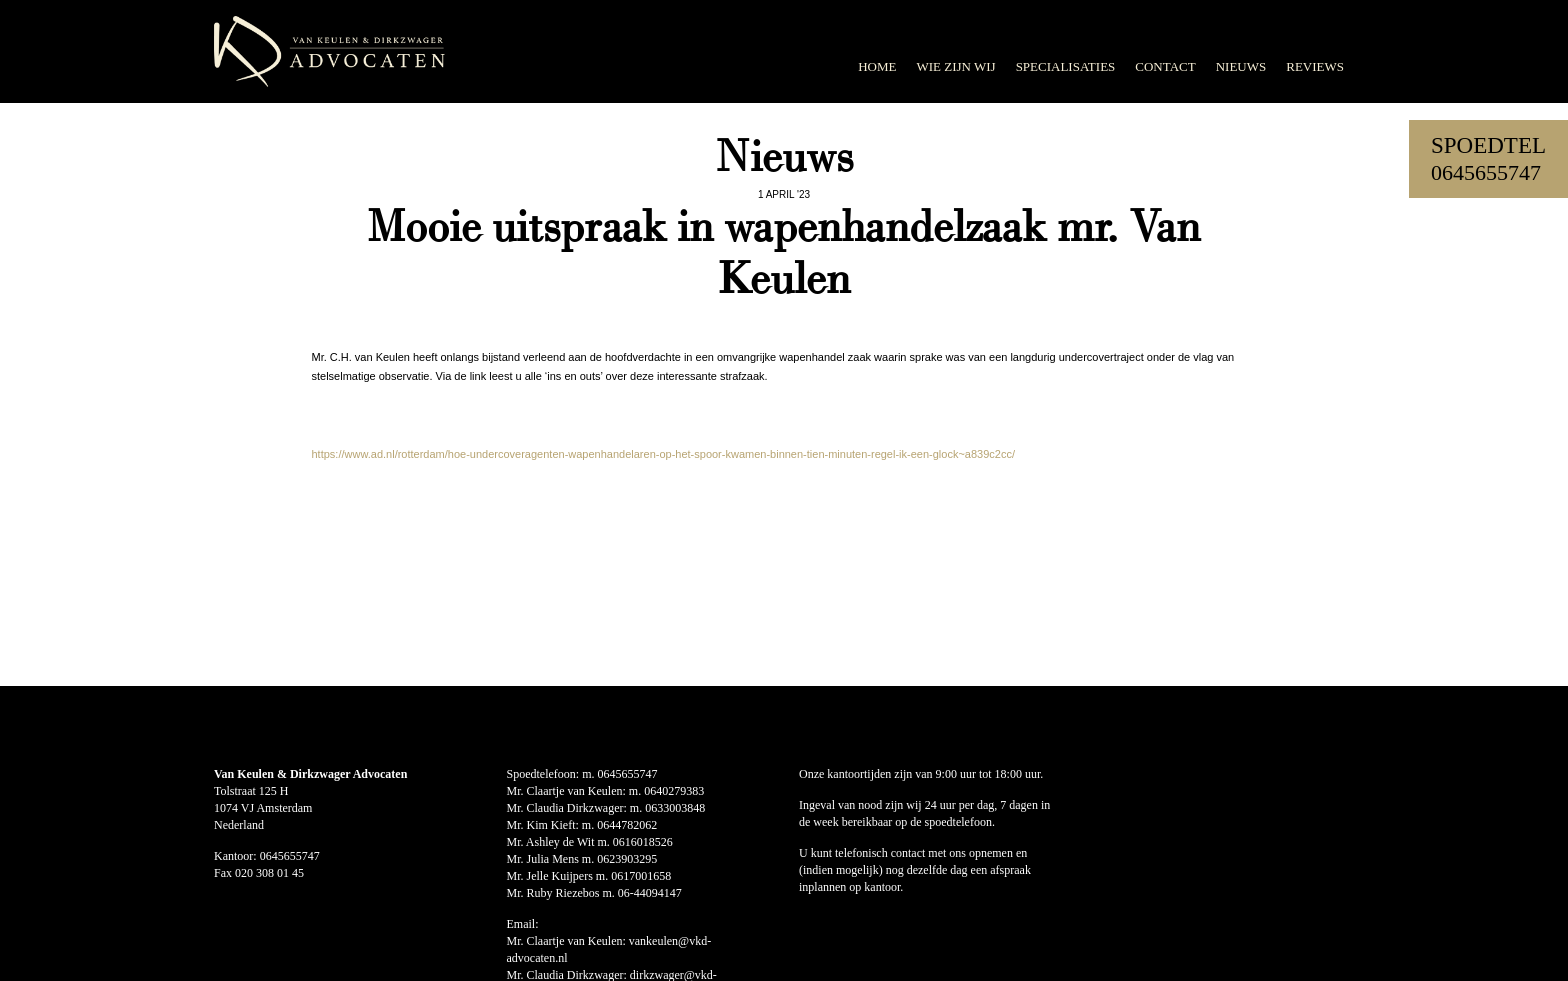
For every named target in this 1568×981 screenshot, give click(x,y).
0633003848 (675, 808)
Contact (1165, 66)
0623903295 (627, 859)
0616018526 (643, 842)
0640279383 (674, 791)
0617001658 (641, 876)
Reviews (1315, 66)
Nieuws (1241, 66)
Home (877, 66)
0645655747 (1486, 172)
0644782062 (627, 825)
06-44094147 (650, 893)
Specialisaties (1066, 66)
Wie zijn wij (955, 66)
